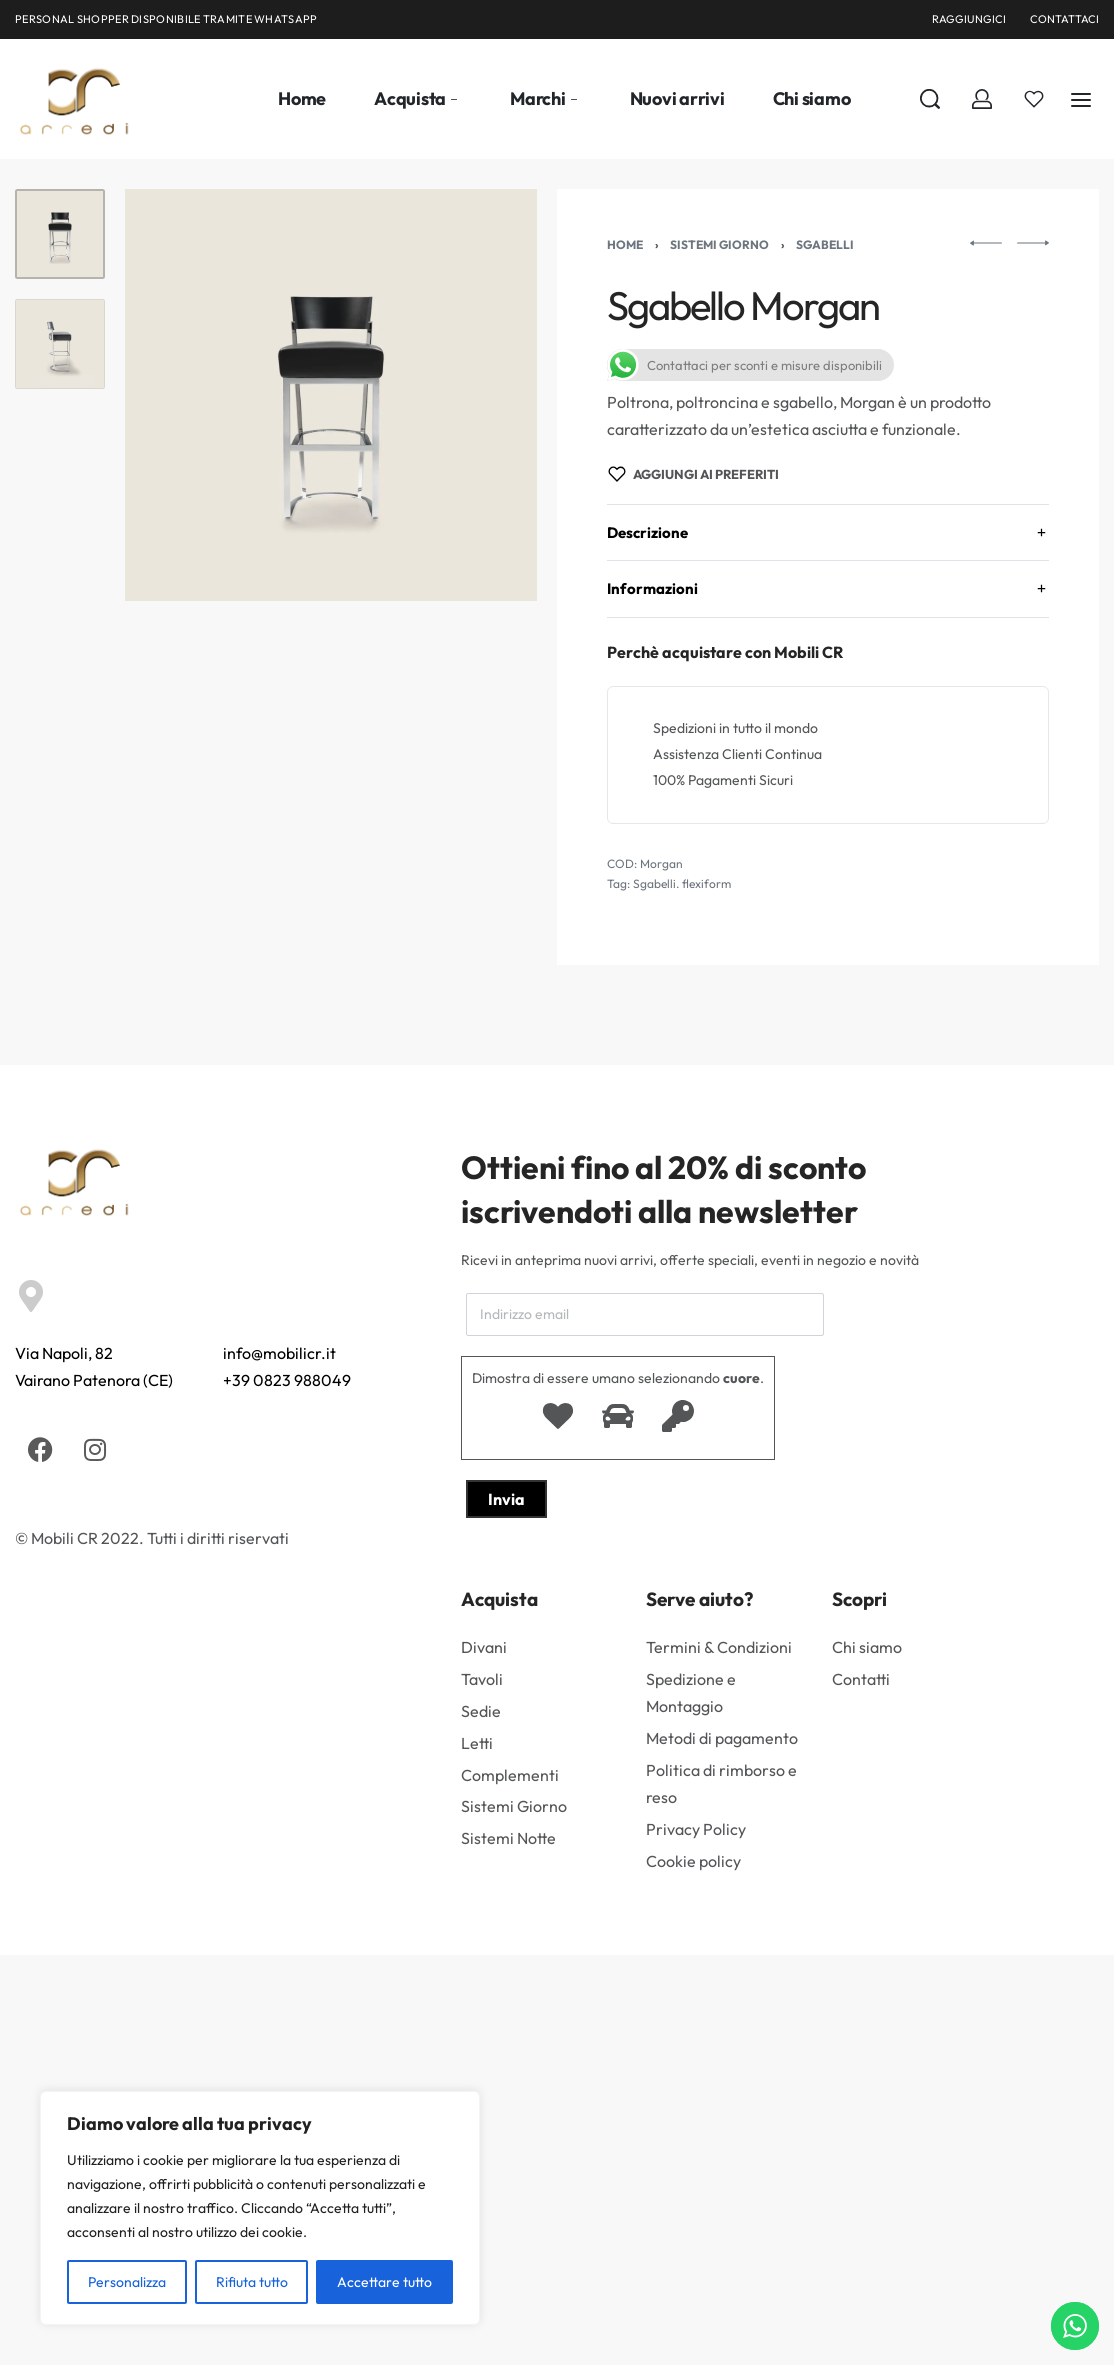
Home (625, 244)
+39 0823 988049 (287, 1380)
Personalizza (127, 2282)
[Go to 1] (60, 234)
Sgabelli (825, 244)
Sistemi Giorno (719, 244)
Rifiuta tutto (252, 2282)
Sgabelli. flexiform (682, 883)
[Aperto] (1034, 99)
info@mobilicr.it (279, 1353)
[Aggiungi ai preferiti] (693, 474)
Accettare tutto (384, 2282)
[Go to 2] (60, 344)
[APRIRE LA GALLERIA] (331, 395)
